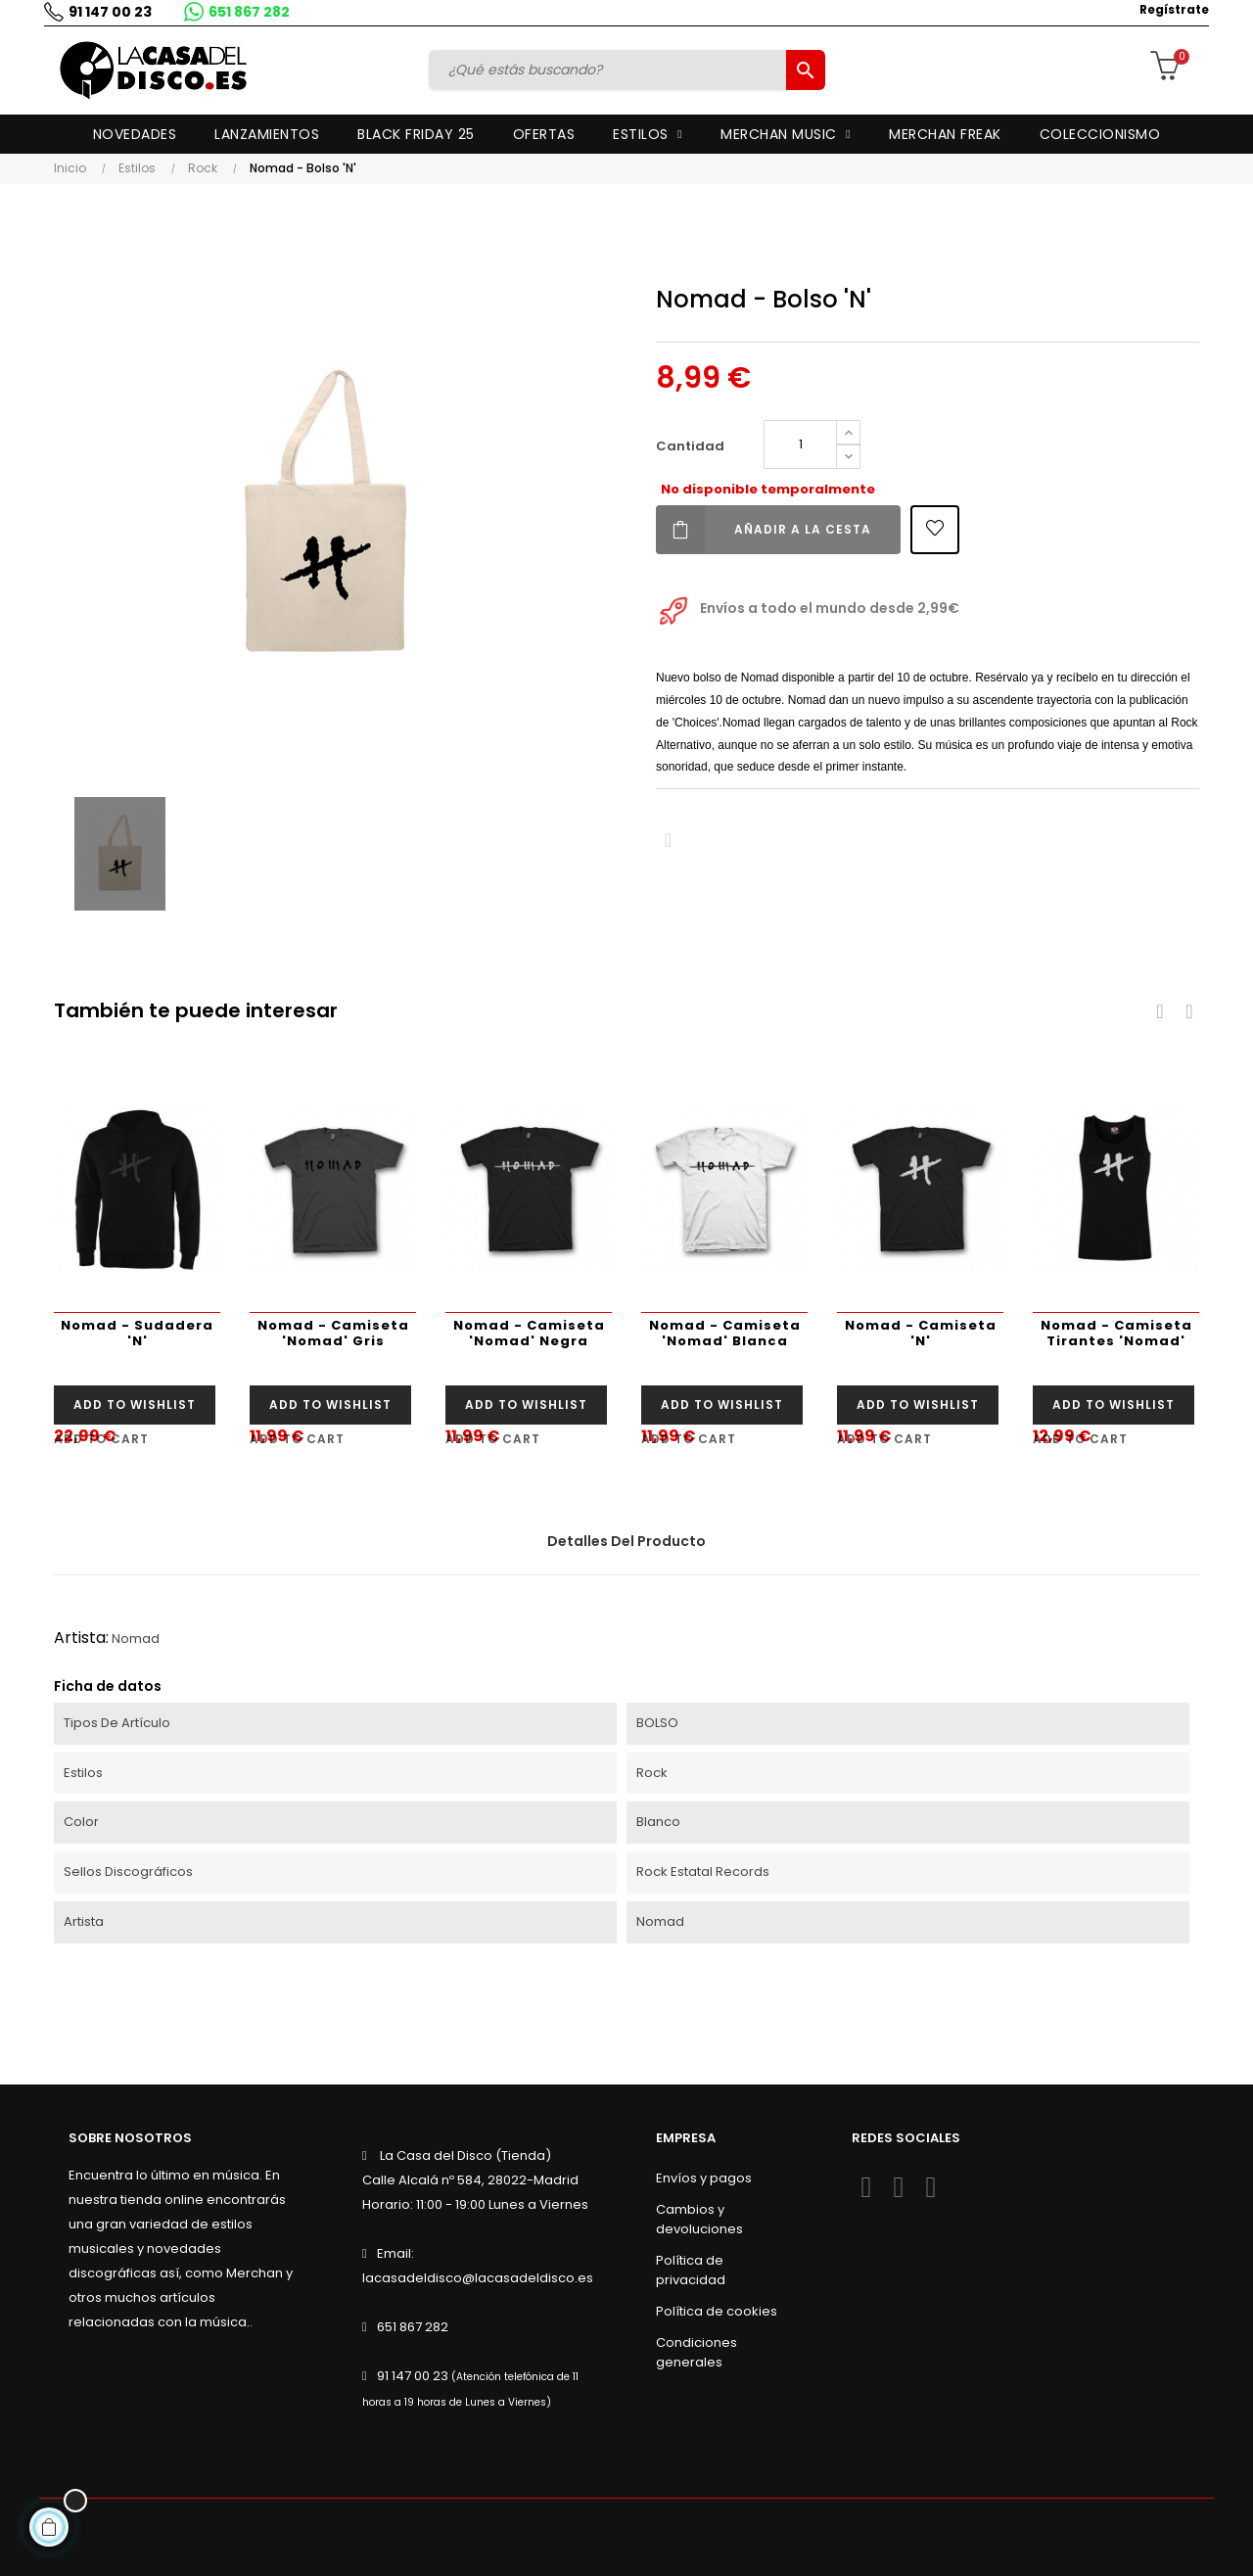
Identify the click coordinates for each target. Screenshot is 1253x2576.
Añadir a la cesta (763, 529)
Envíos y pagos (704, 2178)
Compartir (668, 840)
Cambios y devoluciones (699, 2219)
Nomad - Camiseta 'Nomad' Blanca (725, 1333)
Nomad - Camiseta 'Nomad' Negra (529, 1333)
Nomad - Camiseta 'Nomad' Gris (333, 1333)
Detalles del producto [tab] (626, 1541)
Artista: (81, 1637)
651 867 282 (244, 12)
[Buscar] (610, 69)
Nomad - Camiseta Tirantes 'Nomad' (1116, 1333)
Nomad (136, 1638)
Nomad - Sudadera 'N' (137, 1333)
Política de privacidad (690, 2270)
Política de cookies (716, 2311)
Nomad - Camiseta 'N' (921, 1333)
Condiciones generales (696, 2352)
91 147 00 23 (105, 12)
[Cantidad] (800, 444)
